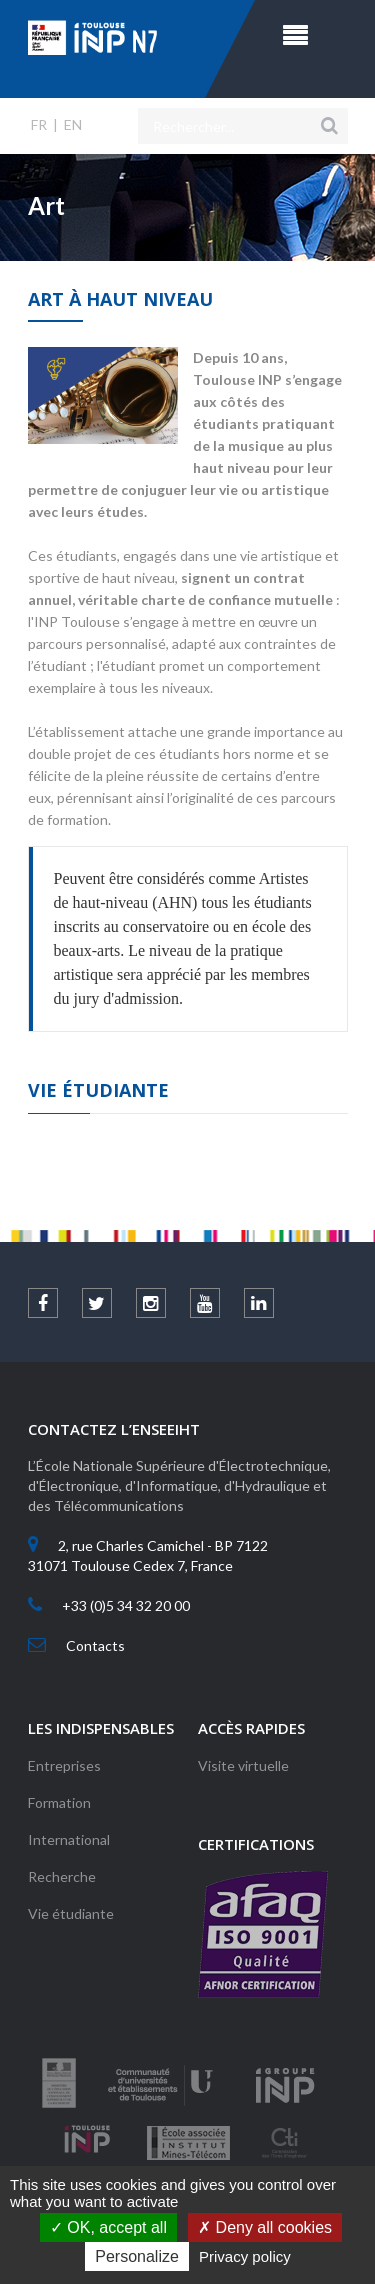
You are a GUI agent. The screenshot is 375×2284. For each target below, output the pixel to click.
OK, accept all (108, 2227)
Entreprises (64, 1765)
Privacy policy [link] (245, 2256)
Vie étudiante (71, 1913)
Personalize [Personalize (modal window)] (137, 2256)
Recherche (62, 1876)
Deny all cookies (265, 2227)
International (69, 1839)
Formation (59, 1802)
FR (39, 124)
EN (73, 124)
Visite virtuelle (243, 1765)
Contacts (95, 1645)
